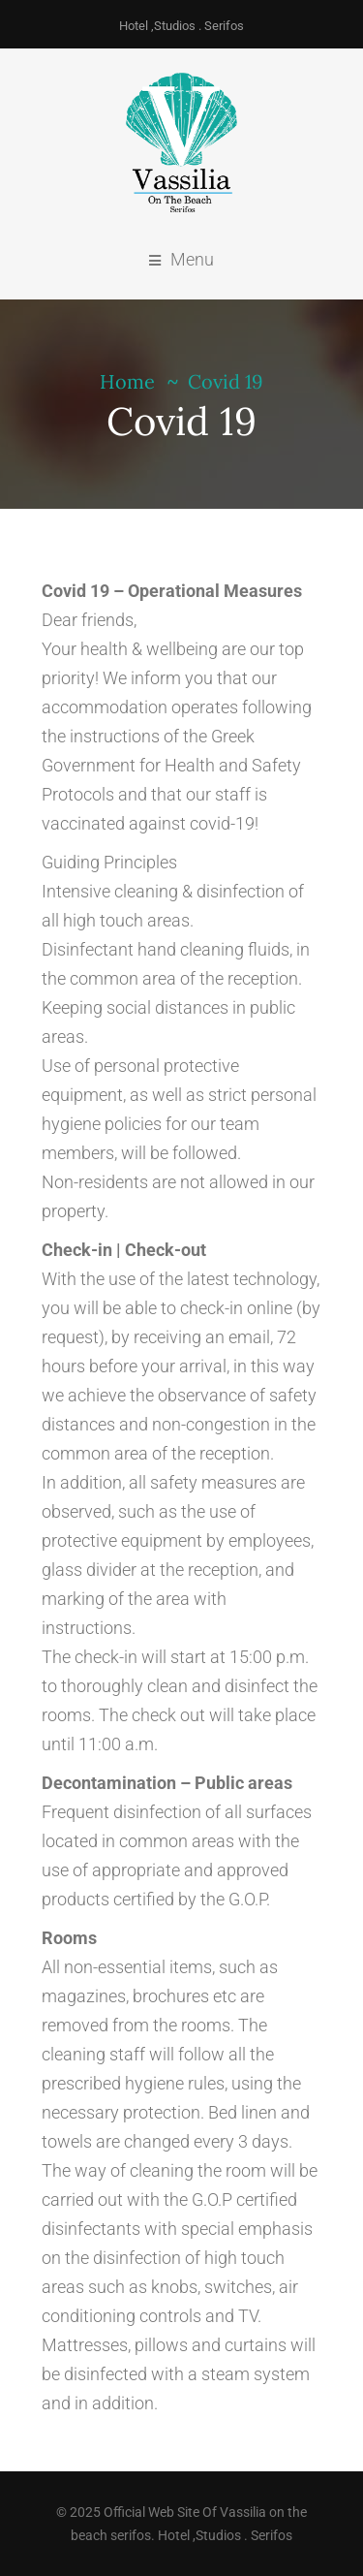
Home (127, 381)
